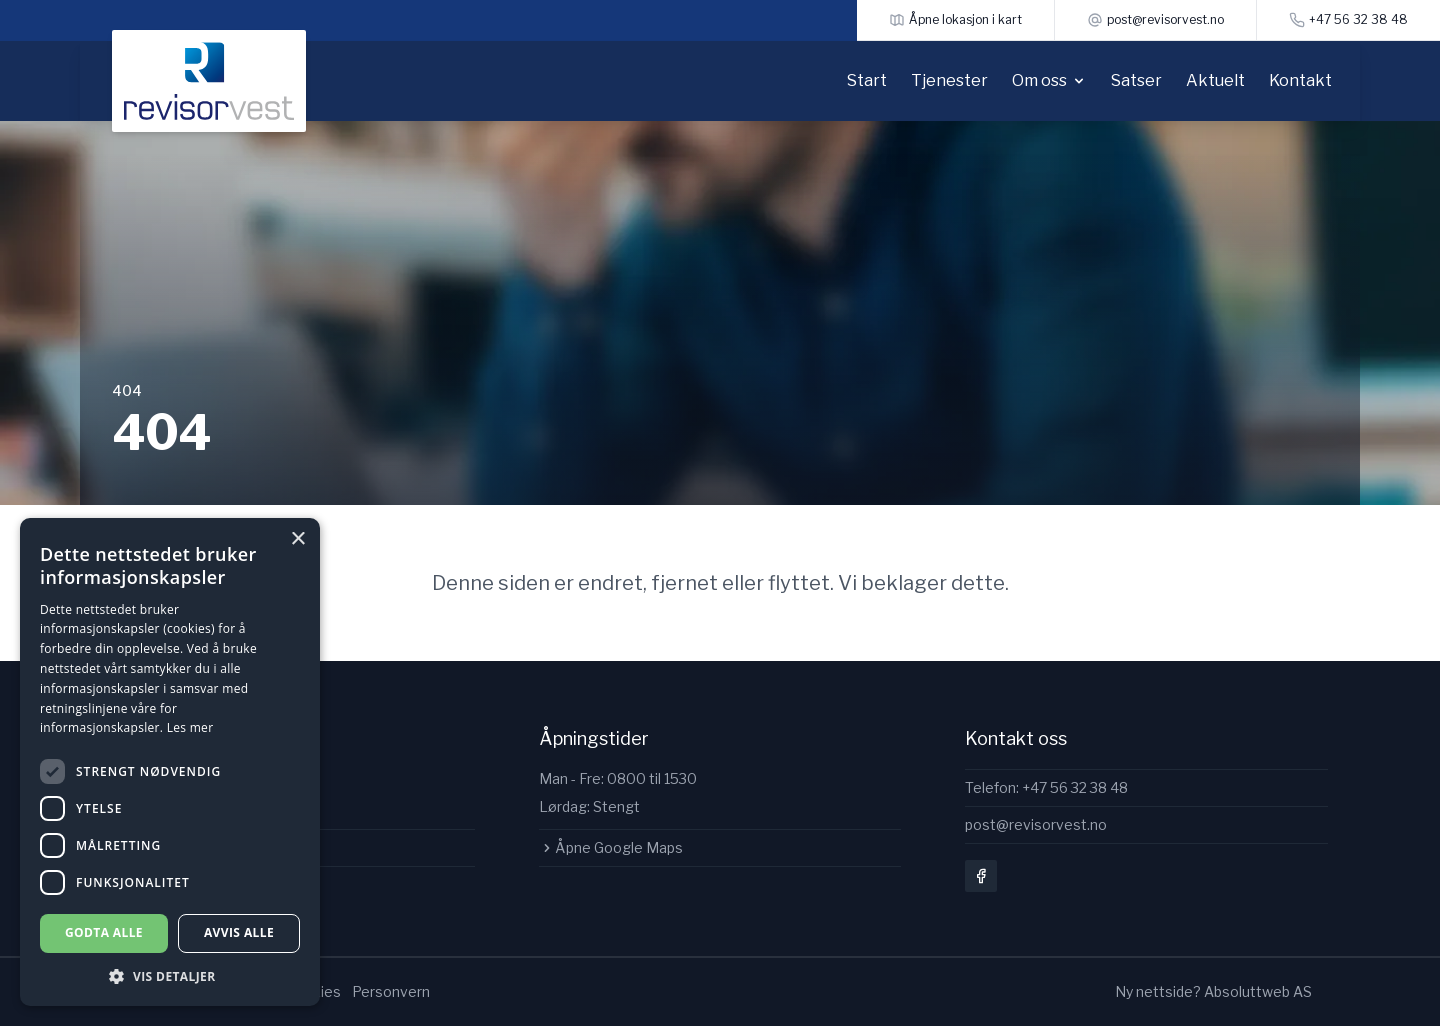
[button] (170, 976)
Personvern (391, 991)
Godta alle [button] (104, 932)
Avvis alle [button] (239, 932)
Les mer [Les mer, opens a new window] (190, 727)
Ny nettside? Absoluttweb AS (1213, 991)
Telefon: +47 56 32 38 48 (1046, 787)
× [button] (297, 539)
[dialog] (170, 762)
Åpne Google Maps (611, 847)
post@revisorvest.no (1036, 824)
